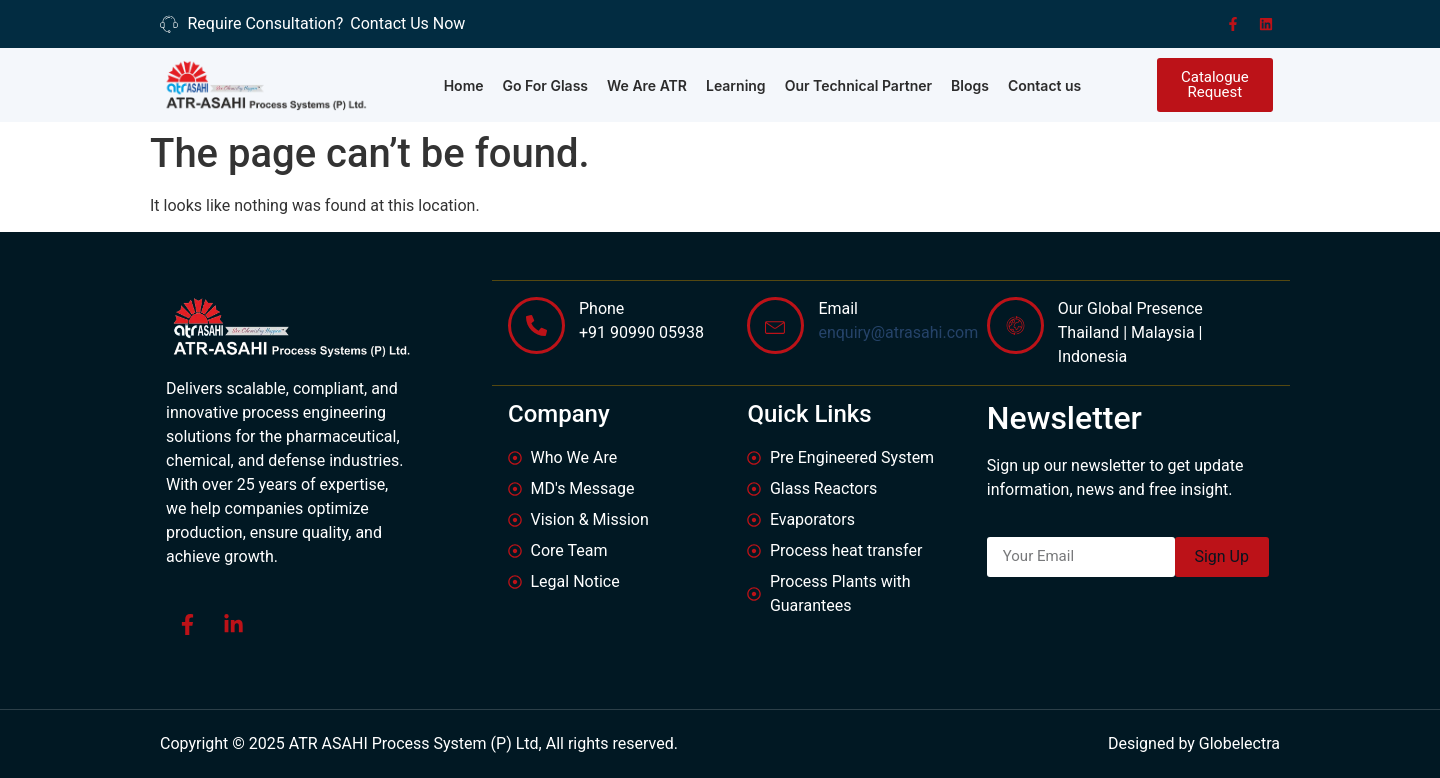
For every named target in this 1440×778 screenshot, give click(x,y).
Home (464, 85)
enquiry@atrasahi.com (898, 331)
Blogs (970, 85)
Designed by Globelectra (1194, 743)
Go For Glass (546, 85)
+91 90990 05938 (641, 331)
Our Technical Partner (858, 85)
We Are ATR (647, 85)
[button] (1215, 85)
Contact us (1044, 85)
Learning (736, 85)
